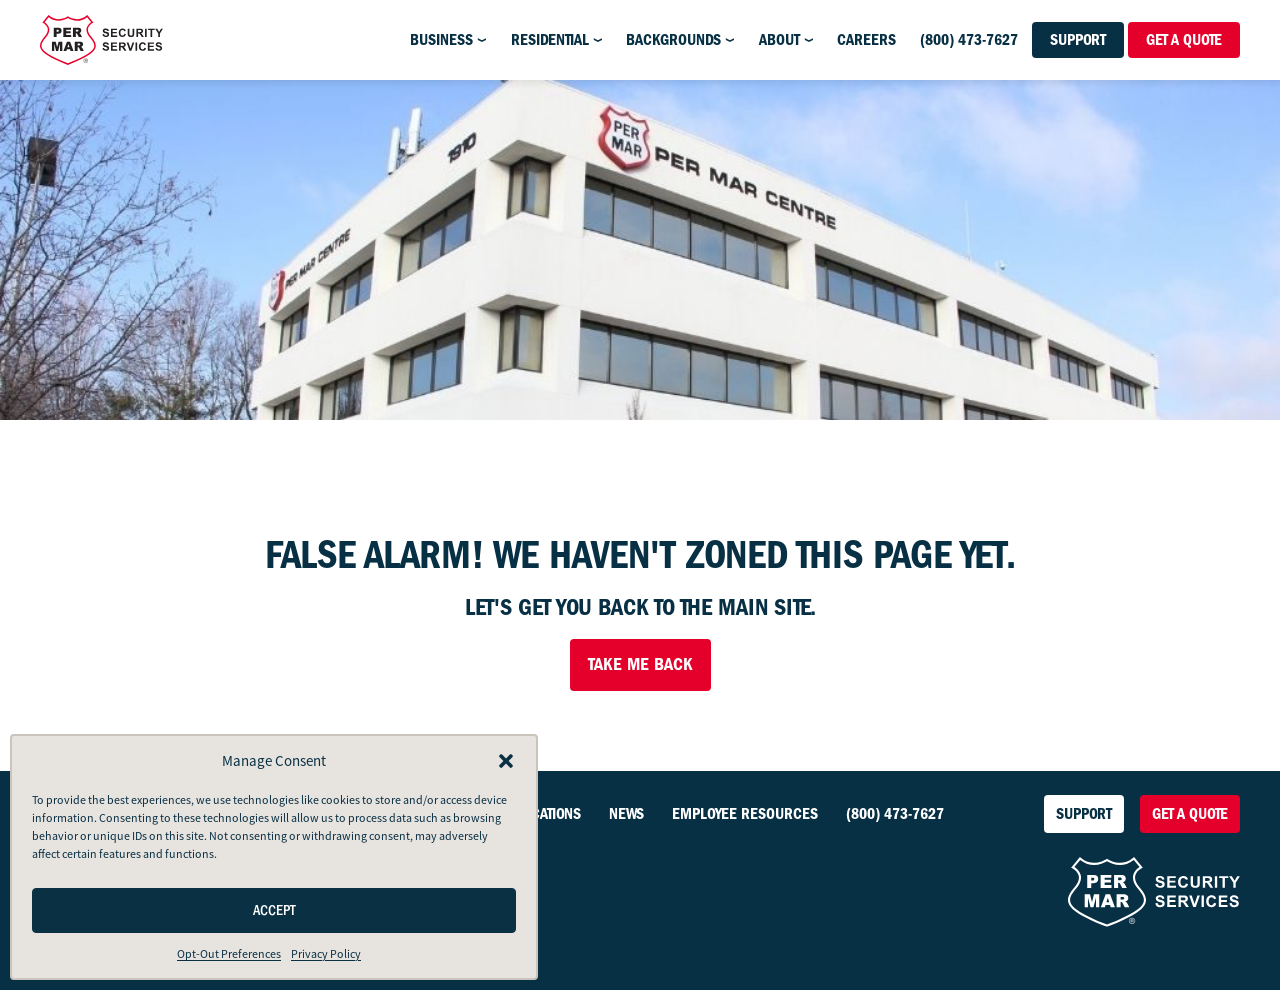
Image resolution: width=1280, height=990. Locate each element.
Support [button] (1078, 40)
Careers (866, 40)
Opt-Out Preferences (229, 954)
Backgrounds (673, 40)
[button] (506, 761)
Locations (548, 814)
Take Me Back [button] (640, 664)
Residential (550, 40)
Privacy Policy (326, 954)
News (626, 814)
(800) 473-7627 (969, 40)
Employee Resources (745, 814)
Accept (274, 910)
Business (441, 40)
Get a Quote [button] (1184, 40)
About (779, 40)
